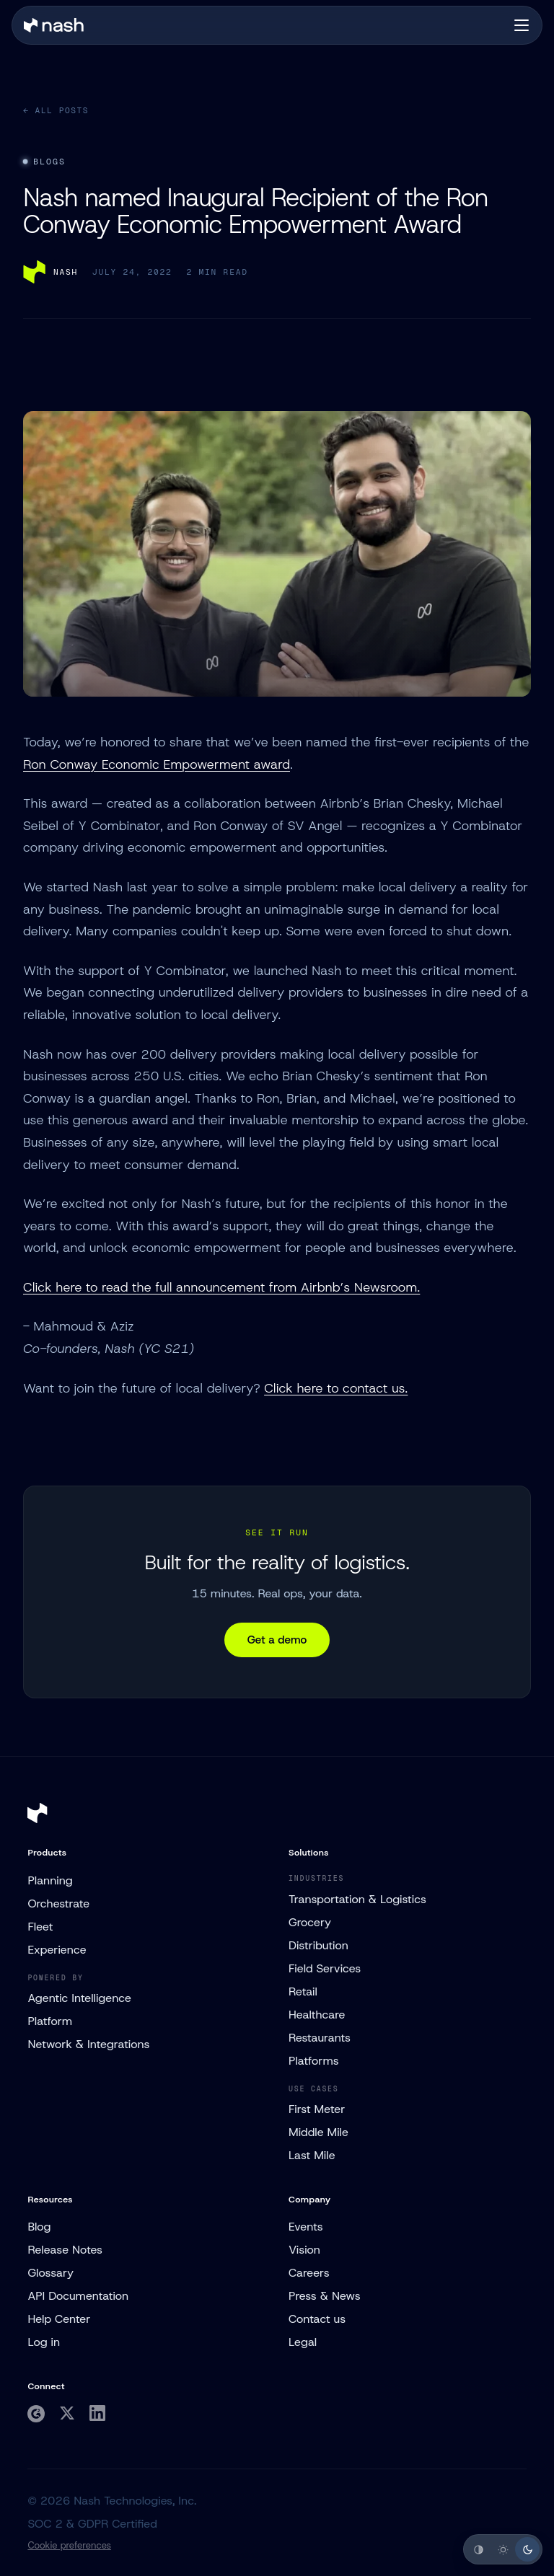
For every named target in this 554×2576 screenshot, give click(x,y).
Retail (303, 1991)
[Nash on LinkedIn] (97, 2413)
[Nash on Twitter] (67, 2413)
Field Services (325, 1968)
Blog (38, 2226)
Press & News (325, 2295)
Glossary (50, 2272)
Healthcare (317, 2014)
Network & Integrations (88, 2044)
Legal (303, 2342)
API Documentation (77, 2295)
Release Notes (64, 2249)
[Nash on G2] (36, 2413)
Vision (304, 2249)
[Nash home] (54, 25)
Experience (56, 1949)
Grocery (310, 1922)
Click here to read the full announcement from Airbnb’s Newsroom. (221, 1287)
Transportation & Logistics (357, 1899)
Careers (309, 2272)
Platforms (314, 2060)
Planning (49, 1880)
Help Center (58, 2318)
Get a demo (277, 1640)
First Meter (317, 2109)
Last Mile (312, 2155)
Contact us (317, 2318)
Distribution (318, 1945)
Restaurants (320, 2037)
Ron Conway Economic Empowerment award (156, 764)
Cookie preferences (69, 2545)
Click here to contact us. (336, 1388)
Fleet (40, 1926)
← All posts (56, 110)
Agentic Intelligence (79, 1998)
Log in (43, 2342)
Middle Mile (318, 2132)
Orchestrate (58, 1903)
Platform (49, 2021)
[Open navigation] (521, 25)
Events (306, 2226)
